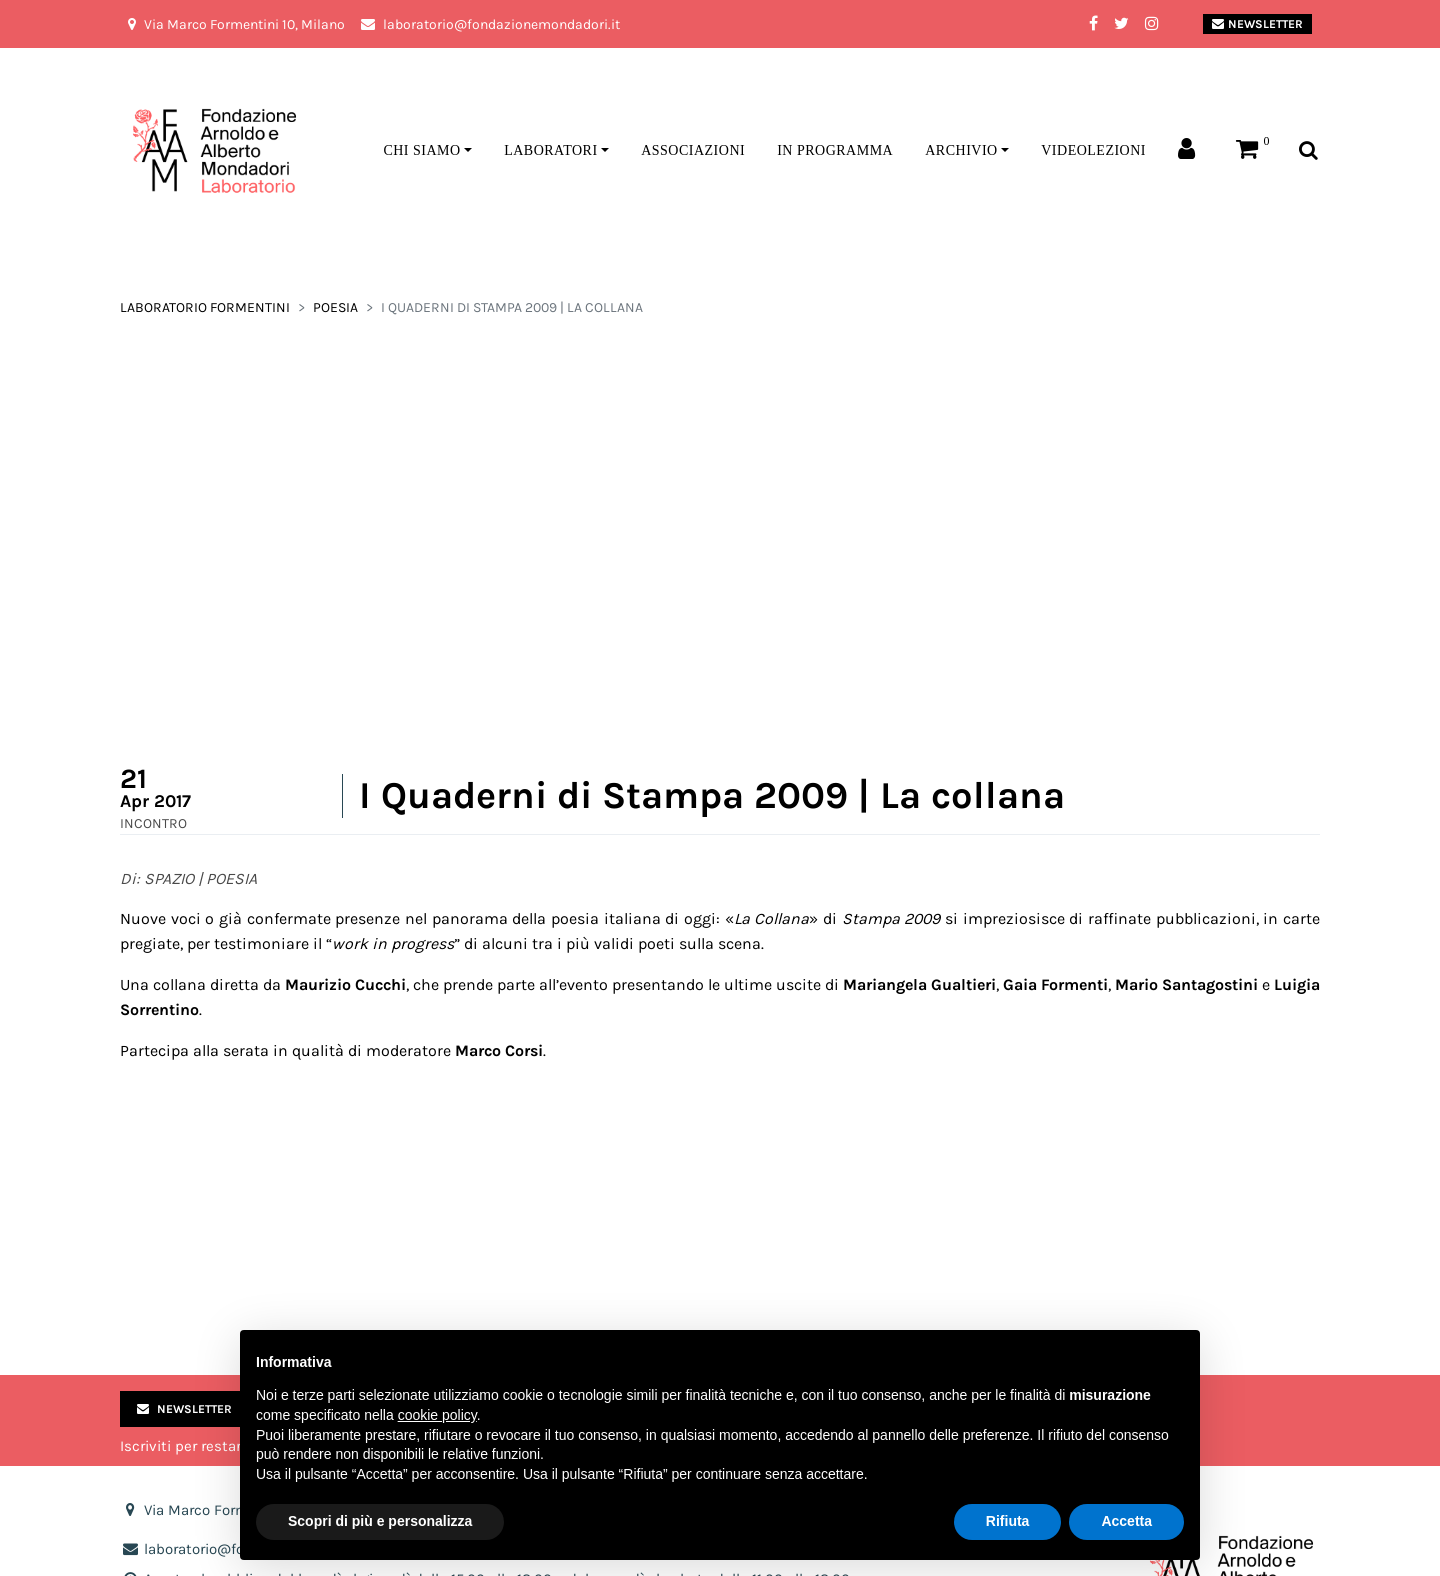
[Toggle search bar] (1308, 151)
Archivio (961, 150)
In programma (835, 150)
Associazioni (693, 150)
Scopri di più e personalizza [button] (380, 1521)
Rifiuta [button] (1008, 1521)
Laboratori (550, 150)
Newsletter (1257, 24)
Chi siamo (421, 150)
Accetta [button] (1126, 1521)
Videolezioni (1093, 150)
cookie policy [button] (437, 1415)
